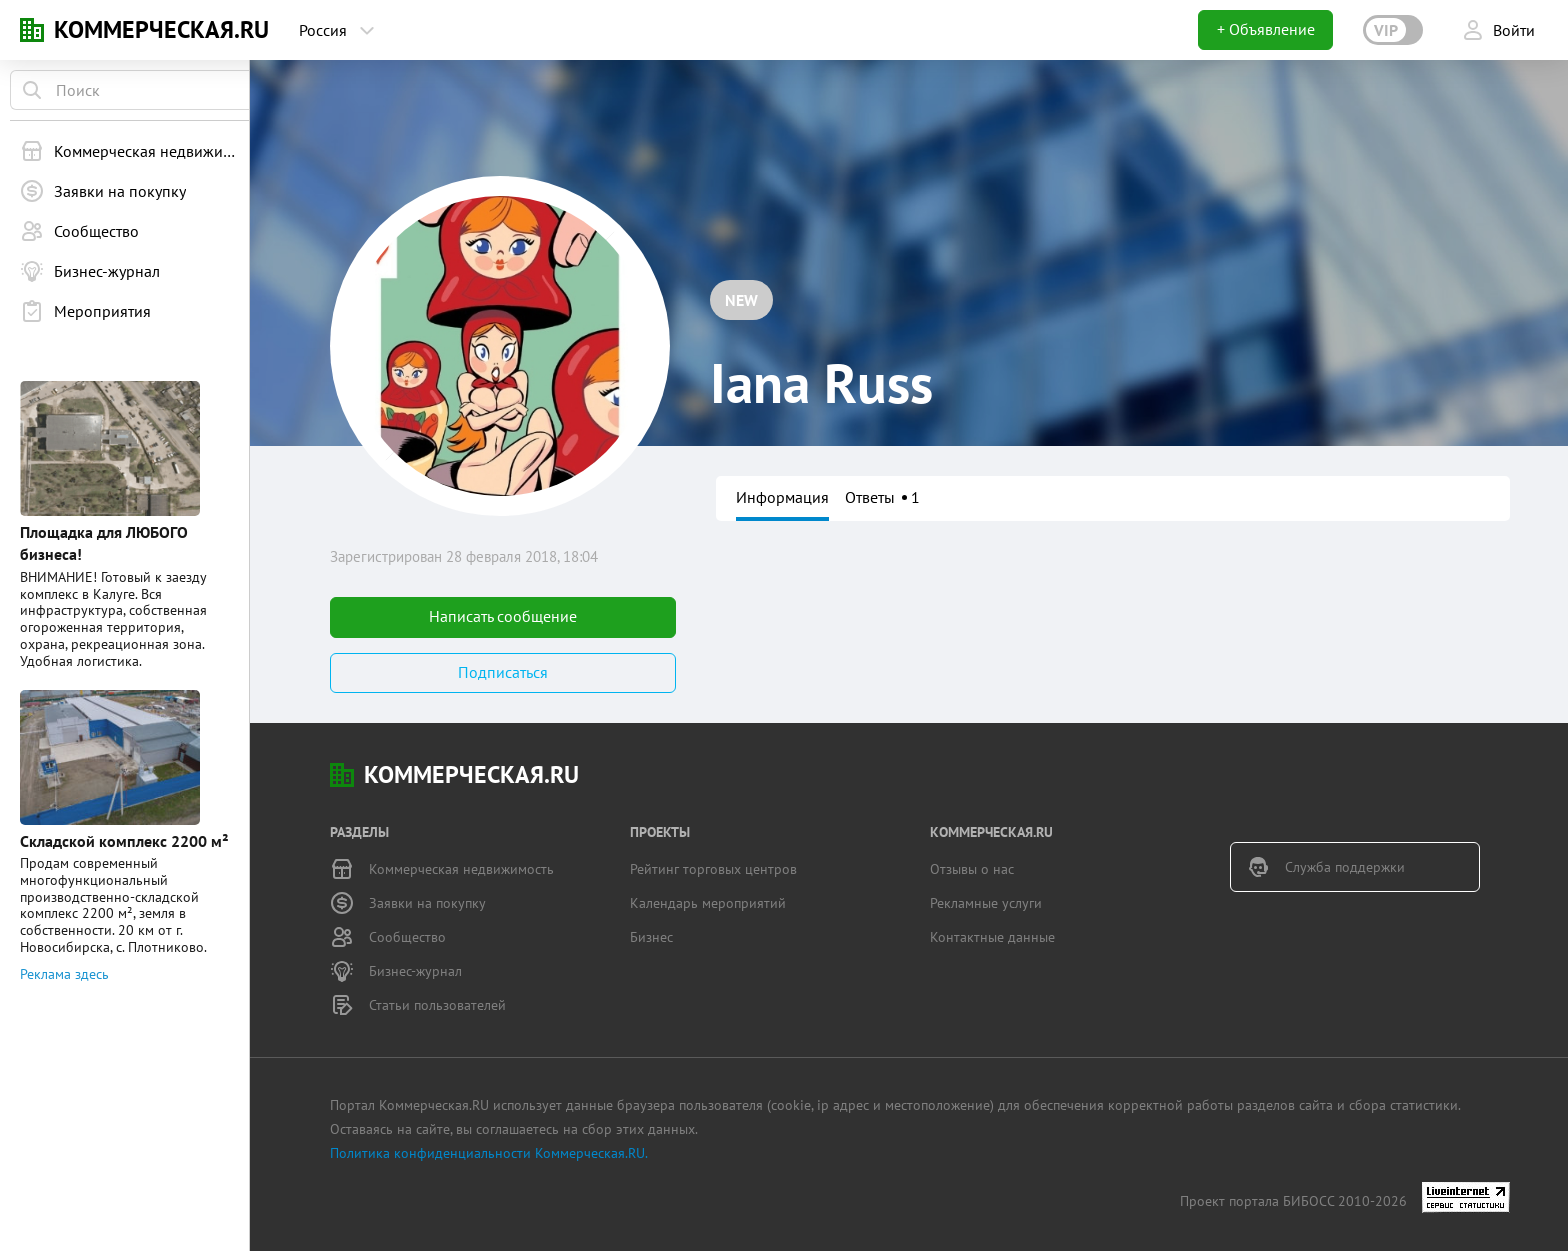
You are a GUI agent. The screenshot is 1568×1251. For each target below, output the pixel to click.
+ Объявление (1266, 29)
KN (32, 30)
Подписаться (503, 672)
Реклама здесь (64, 918)
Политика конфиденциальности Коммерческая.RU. (489, 1153)
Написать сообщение (503, 616)
